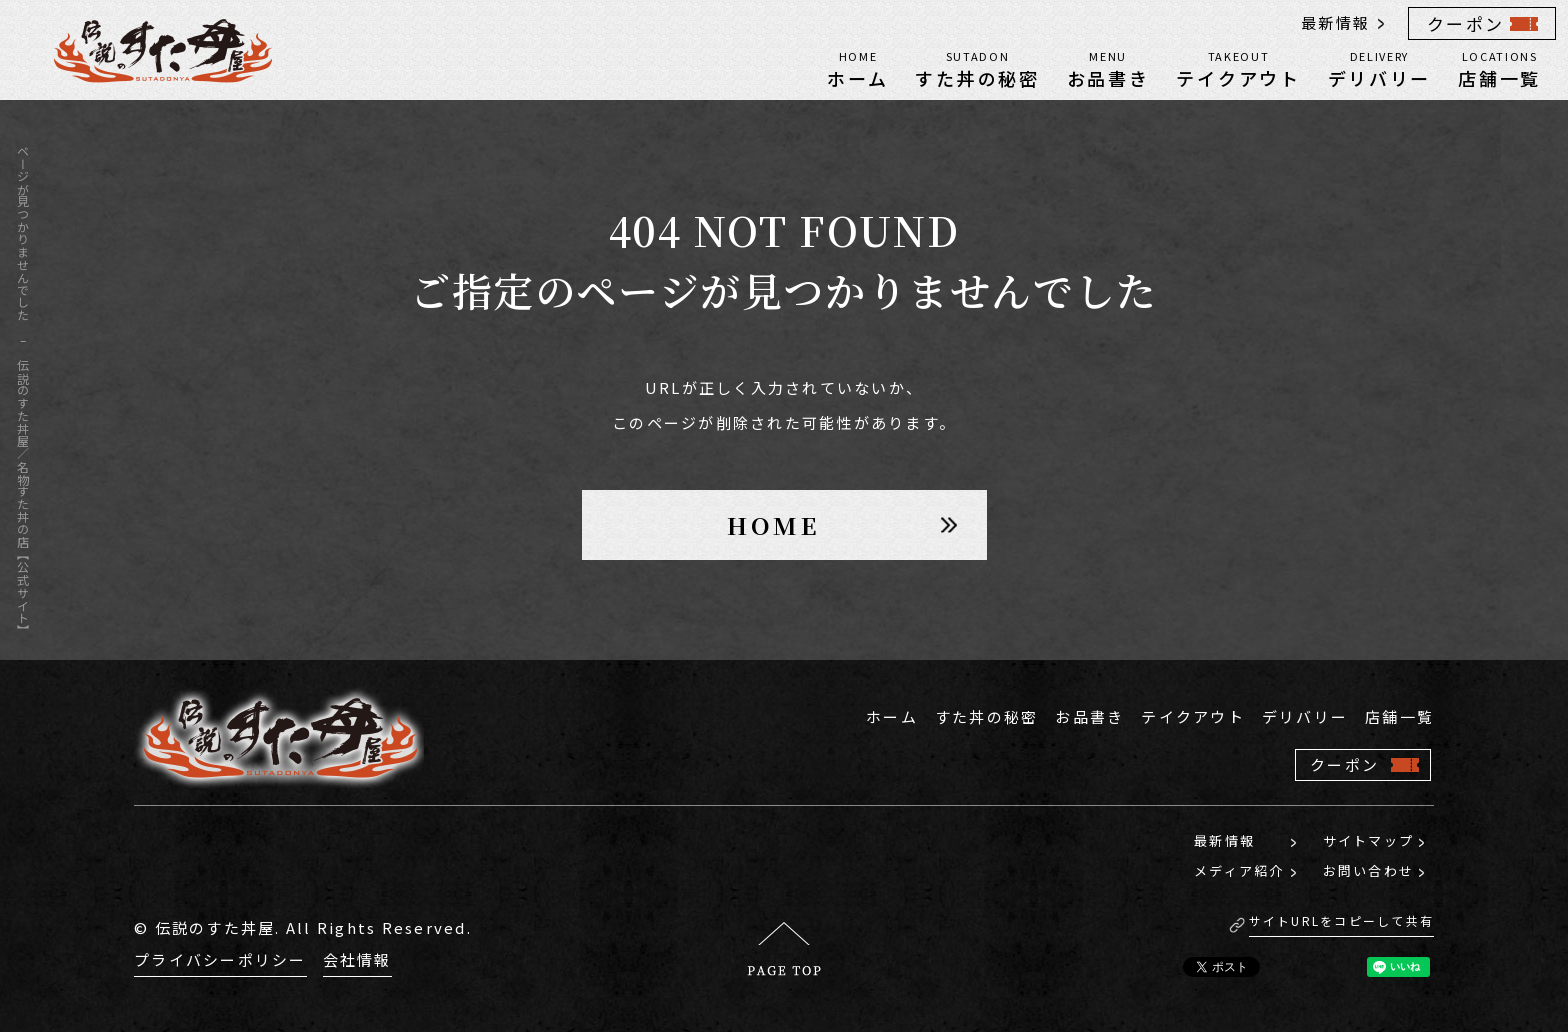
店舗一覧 (1499, 68)
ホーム (857, 68)
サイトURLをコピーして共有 (1342, 920)
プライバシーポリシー (220, 959)
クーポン (1465, 23)
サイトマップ (1369, 840)
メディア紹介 (1239, 870)
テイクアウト (1238, 68)
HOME (773, 524)
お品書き (1108, 68)
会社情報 (357, 959)
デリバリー (1380, 68)
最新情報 (1335, 22)
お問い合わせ (1369, 870)
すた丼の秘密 (977, 68)
